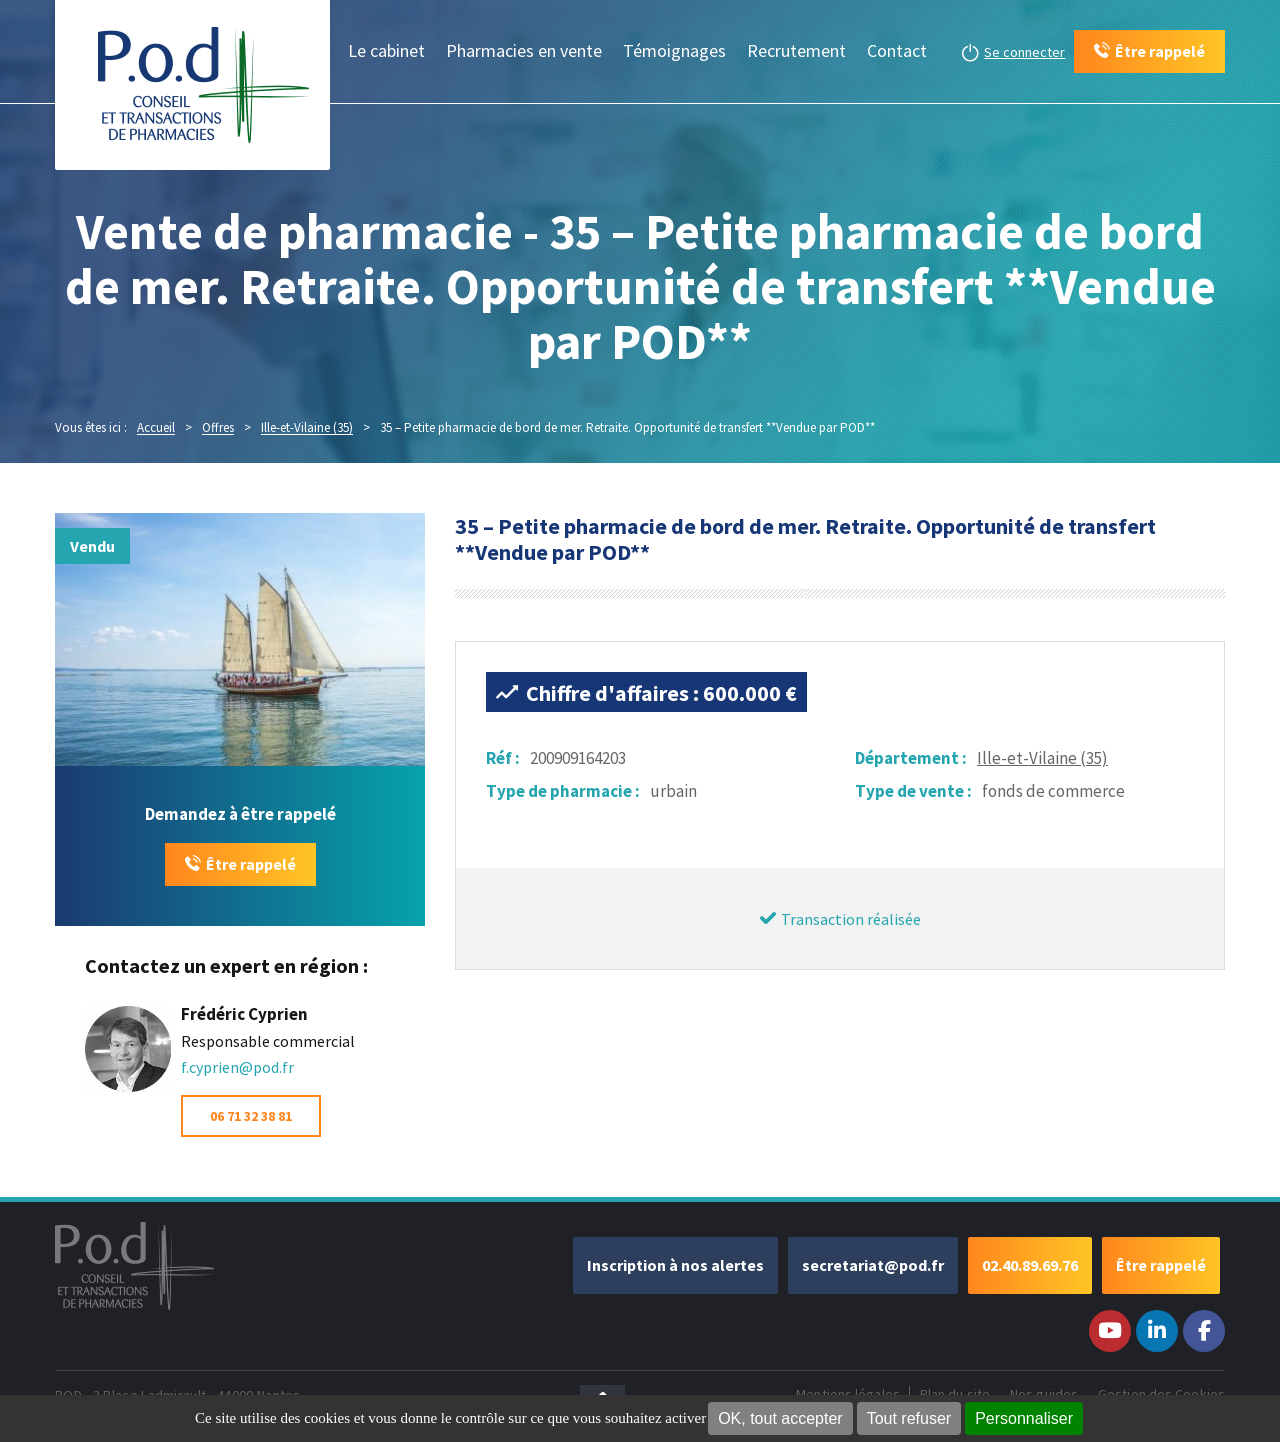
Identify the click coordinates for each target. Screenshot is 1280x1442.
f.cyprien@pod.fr (237, 1067)
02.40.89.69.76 (1030, 1265)
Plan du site (955, 1394)
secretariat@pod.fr (873, 1265)
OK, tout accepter (780, 1418)
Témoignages (674, 50)
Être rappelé (251, 864)
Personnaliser (1024, 1418)
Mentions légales (848, 1394)
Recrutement (796, 50)
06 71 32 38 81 (251, 1116)
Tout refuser (909, 1418)
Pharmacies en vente (524, 50)
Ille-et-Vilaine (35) (1042, 758)
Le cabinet (386, 50)
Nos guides (1044, 1394)
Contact (897, 50)
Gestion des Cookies (1161, 1394)
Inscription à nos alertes (675, 1265)
